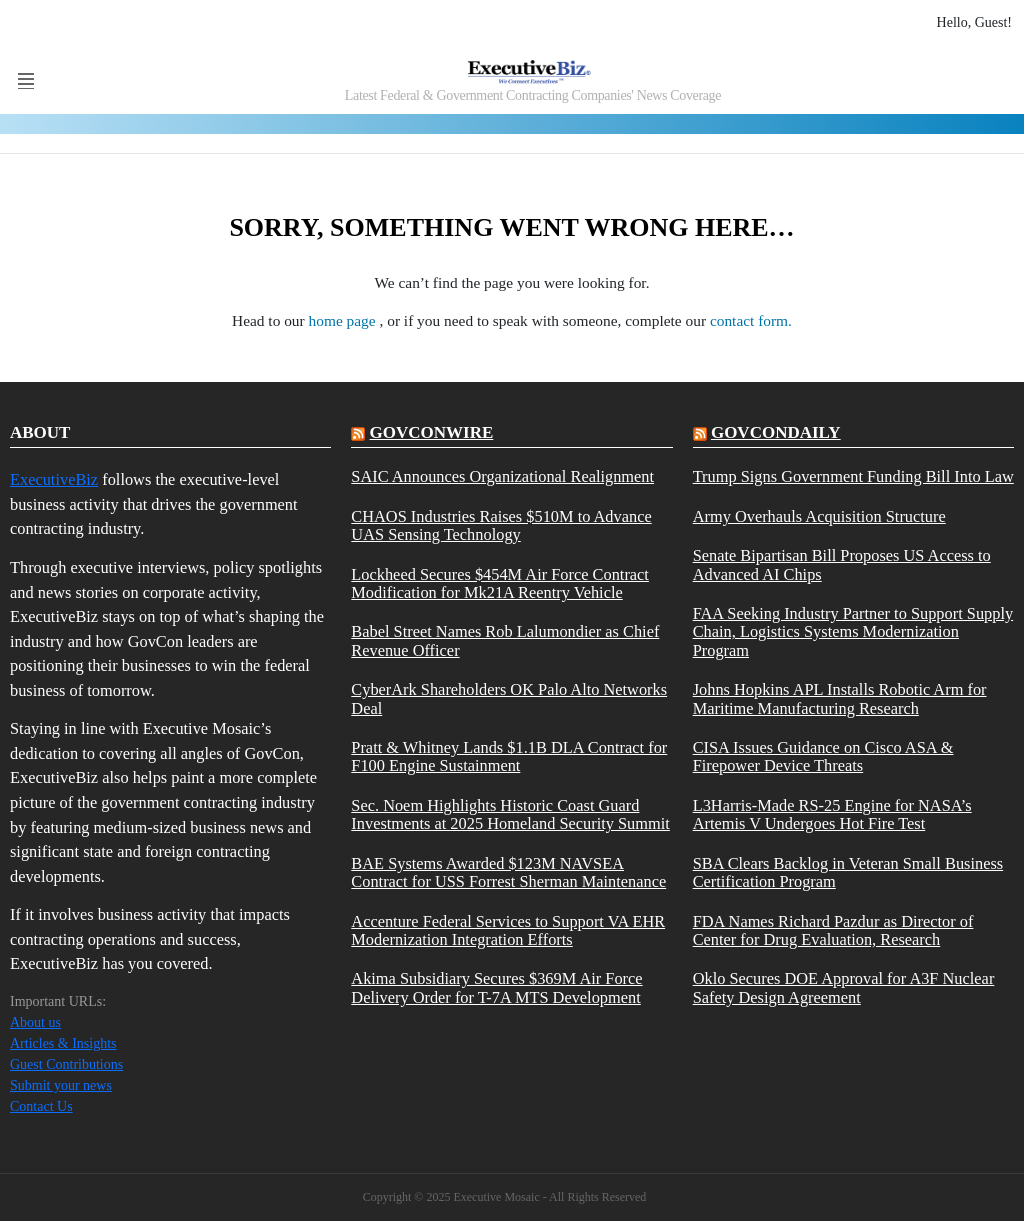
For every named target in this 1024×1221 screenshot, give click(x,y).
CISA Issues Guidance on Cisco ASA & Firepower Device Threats (823, 757)
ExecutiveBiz (54, 479)
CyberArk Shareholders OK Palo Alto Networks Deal (509, 699)
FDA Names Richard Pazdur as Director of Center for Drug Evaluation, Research (833, 931)
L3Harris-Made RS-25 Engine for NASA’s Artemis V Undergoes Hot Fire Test (832, 815)
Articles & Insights (63, 1043)
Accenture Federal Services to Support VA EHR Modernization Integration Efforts (508, 931)
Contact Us (41, 1106)
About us (35, 1022)
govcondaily (776, 432)
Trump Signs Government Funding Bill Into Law (853, 477)
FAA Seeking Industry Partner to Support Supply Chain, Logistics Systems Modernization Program (853, 632)
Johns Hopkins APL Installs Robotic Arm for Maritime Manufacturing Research (840, 699)
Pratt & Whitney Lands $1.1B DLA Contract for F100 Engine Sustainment (509, 757)
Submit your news (61, 1085)
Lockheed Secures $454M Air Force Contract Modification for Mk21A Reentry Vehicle (500, 584)
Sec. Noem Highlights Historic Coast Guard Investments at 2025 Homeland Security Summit (510, 815)
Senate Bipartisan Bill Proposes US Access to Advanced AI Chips (842, 565)
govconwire (432, 432)
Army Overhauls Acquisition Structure (819, 517)
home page (344, 320)
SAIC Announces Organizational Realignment (502, 477)
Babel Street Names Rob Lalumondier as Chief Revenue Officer (505, 641)
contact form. (751, 320)
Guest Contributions (66, 1064)
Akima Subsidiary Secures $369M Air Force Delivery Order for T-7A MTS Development (496, 988)
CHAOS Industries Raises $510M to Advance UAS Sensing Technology (501, 526)
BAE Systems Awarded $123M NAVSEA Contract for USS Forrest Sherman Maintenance (508, 873)
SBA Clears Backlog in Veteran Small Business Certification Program (848, 873)
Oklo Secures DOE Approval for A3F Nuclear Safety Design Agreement (844, 988)
